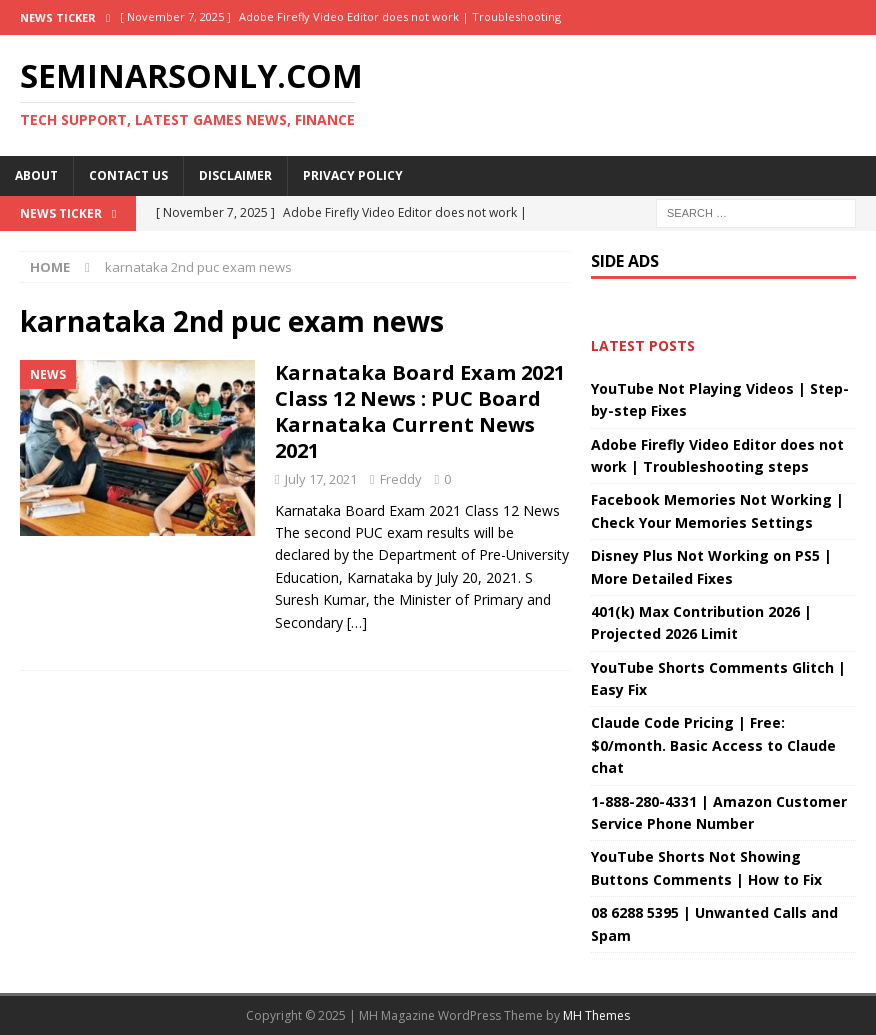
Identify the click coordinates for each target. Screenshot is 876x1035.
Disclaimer (235, 175)
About (36, 175)
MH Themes (596, 1015)
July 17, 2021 (321, 479)
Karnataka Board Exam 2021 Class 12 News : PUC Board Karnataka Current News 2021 (420, 411)
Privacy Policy (353, 175)
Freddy (401, 479)
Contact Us (128, 175)
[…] (357, 622)
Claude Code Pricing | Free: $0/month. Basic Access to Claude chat (713, 745)
